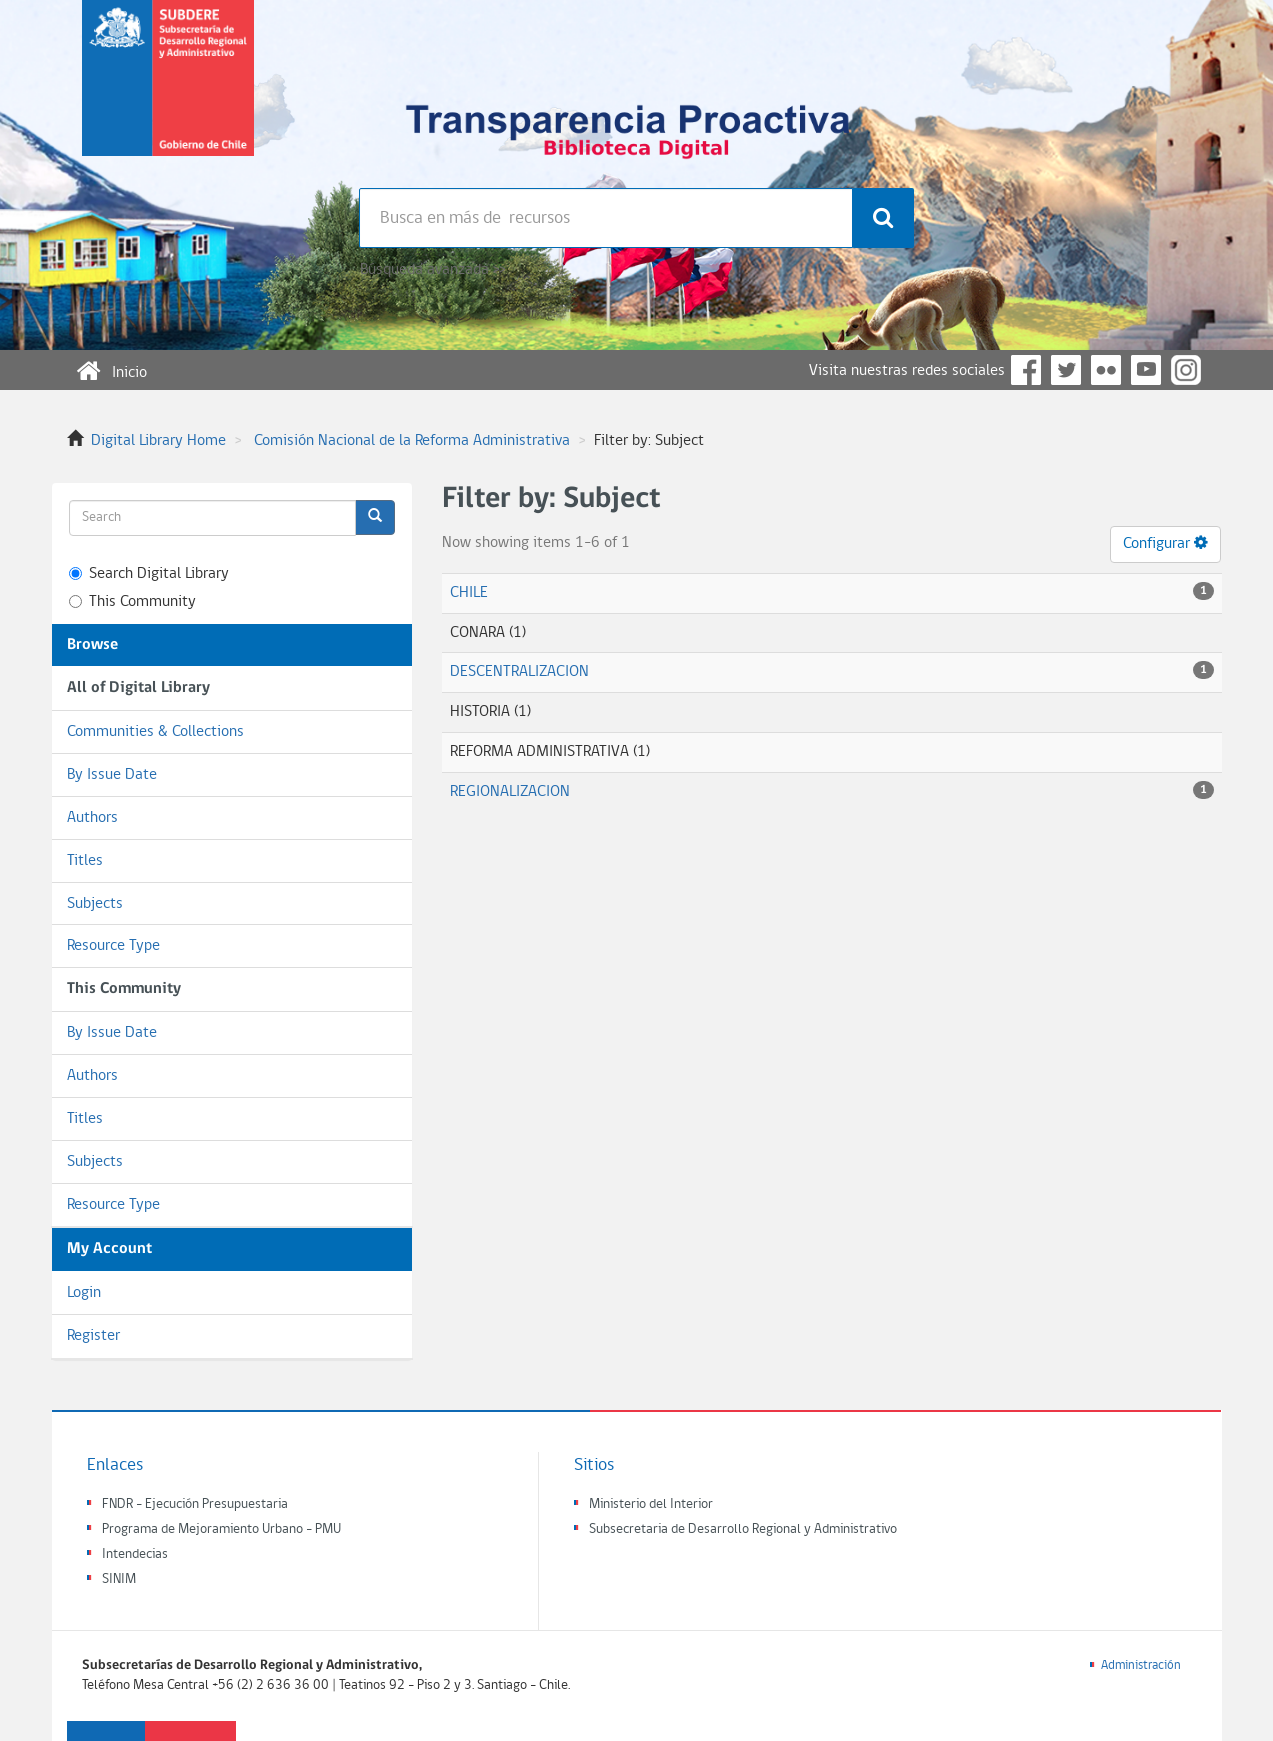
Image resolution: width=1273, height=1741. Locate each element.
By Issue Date (112, 775)
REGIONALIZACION (510, 792)
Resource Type (113, 946)
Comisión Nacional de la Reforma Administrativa (412, 441)
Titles (85, 861)
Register (93, 1336)
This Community (132, 602)
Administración (1141, 1665)
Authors (92, 818)
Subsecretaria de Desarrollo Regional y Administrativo (743, 1529)
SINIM (119, 1579)
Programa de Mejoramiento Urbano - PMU (221, 1529)
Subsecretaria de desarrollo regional (168, 94)
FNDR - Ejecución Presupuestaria (195, 1504)
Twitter (1066, 370)
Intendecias (135, 1554)
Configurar (1165, 543)
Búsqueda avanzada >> (432, 270)
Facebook (1026, 370)
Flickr (1106, 370)
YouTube (1146, 370)
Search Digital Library (149, 574)
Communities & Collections (155, 732)
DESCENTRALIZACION (519, 672)
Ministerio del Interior (651, 1504)
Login (84, 1293)
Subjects (95, 904)
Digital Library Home (158, 441)
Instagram (1186, 370)
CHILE (469, 593)
